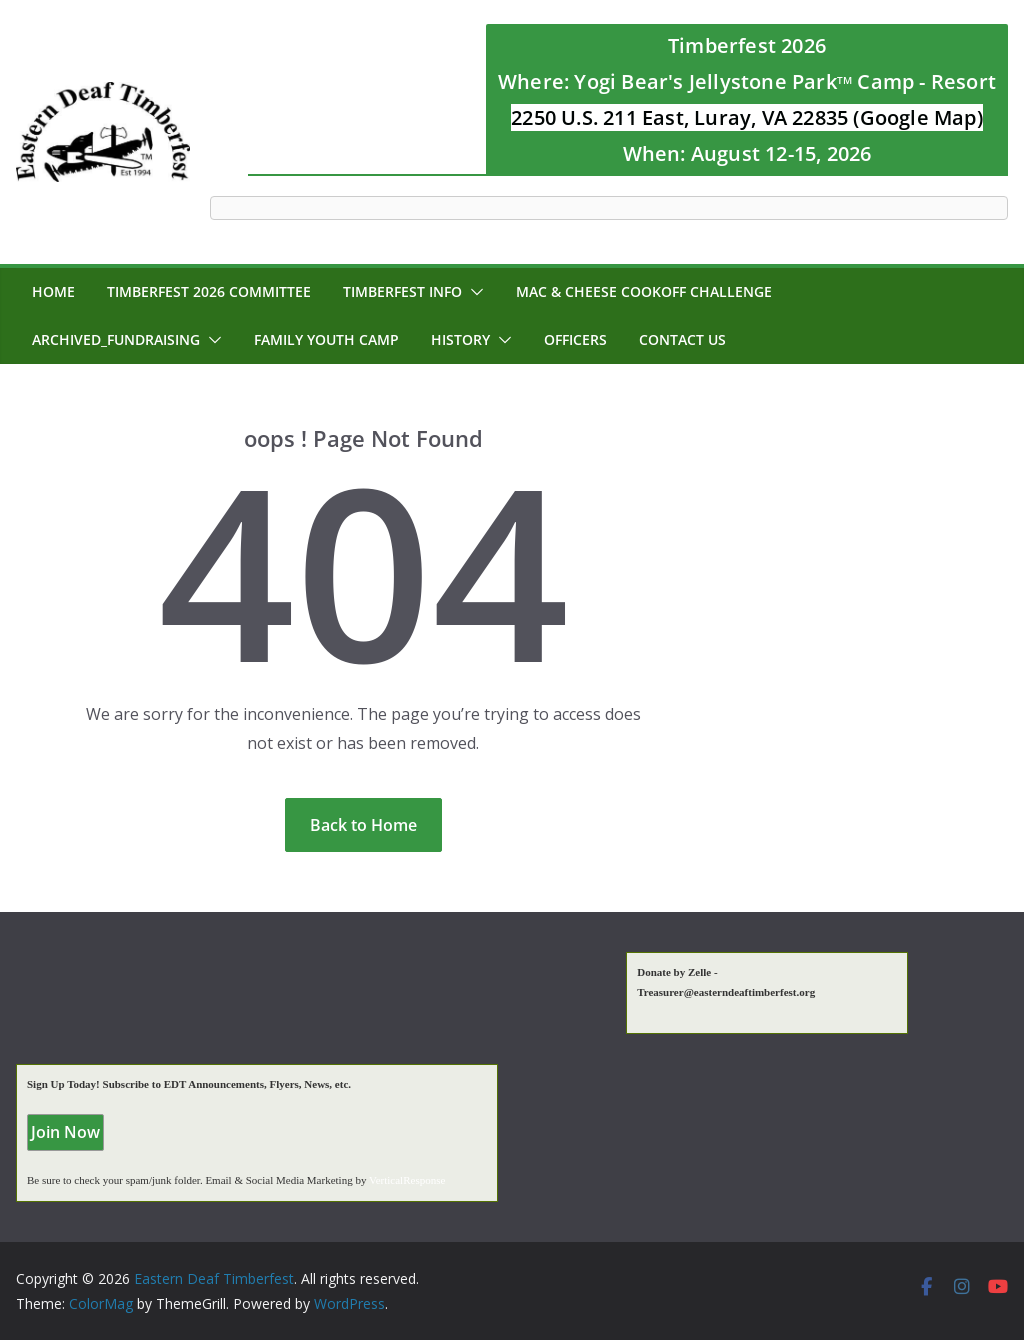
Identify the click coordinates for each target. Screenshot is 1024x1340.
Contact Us (682, 339)
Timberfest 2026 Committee (209, 291)
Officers (575, 339)
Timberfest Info (402, 291)
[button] (473, 292)
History (460, 339)
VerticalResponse (407, 1180)
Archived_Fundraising (116, 339)
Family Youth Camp (326, 339)
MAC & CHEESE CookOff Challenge (644, 291)
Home (53, 291)
